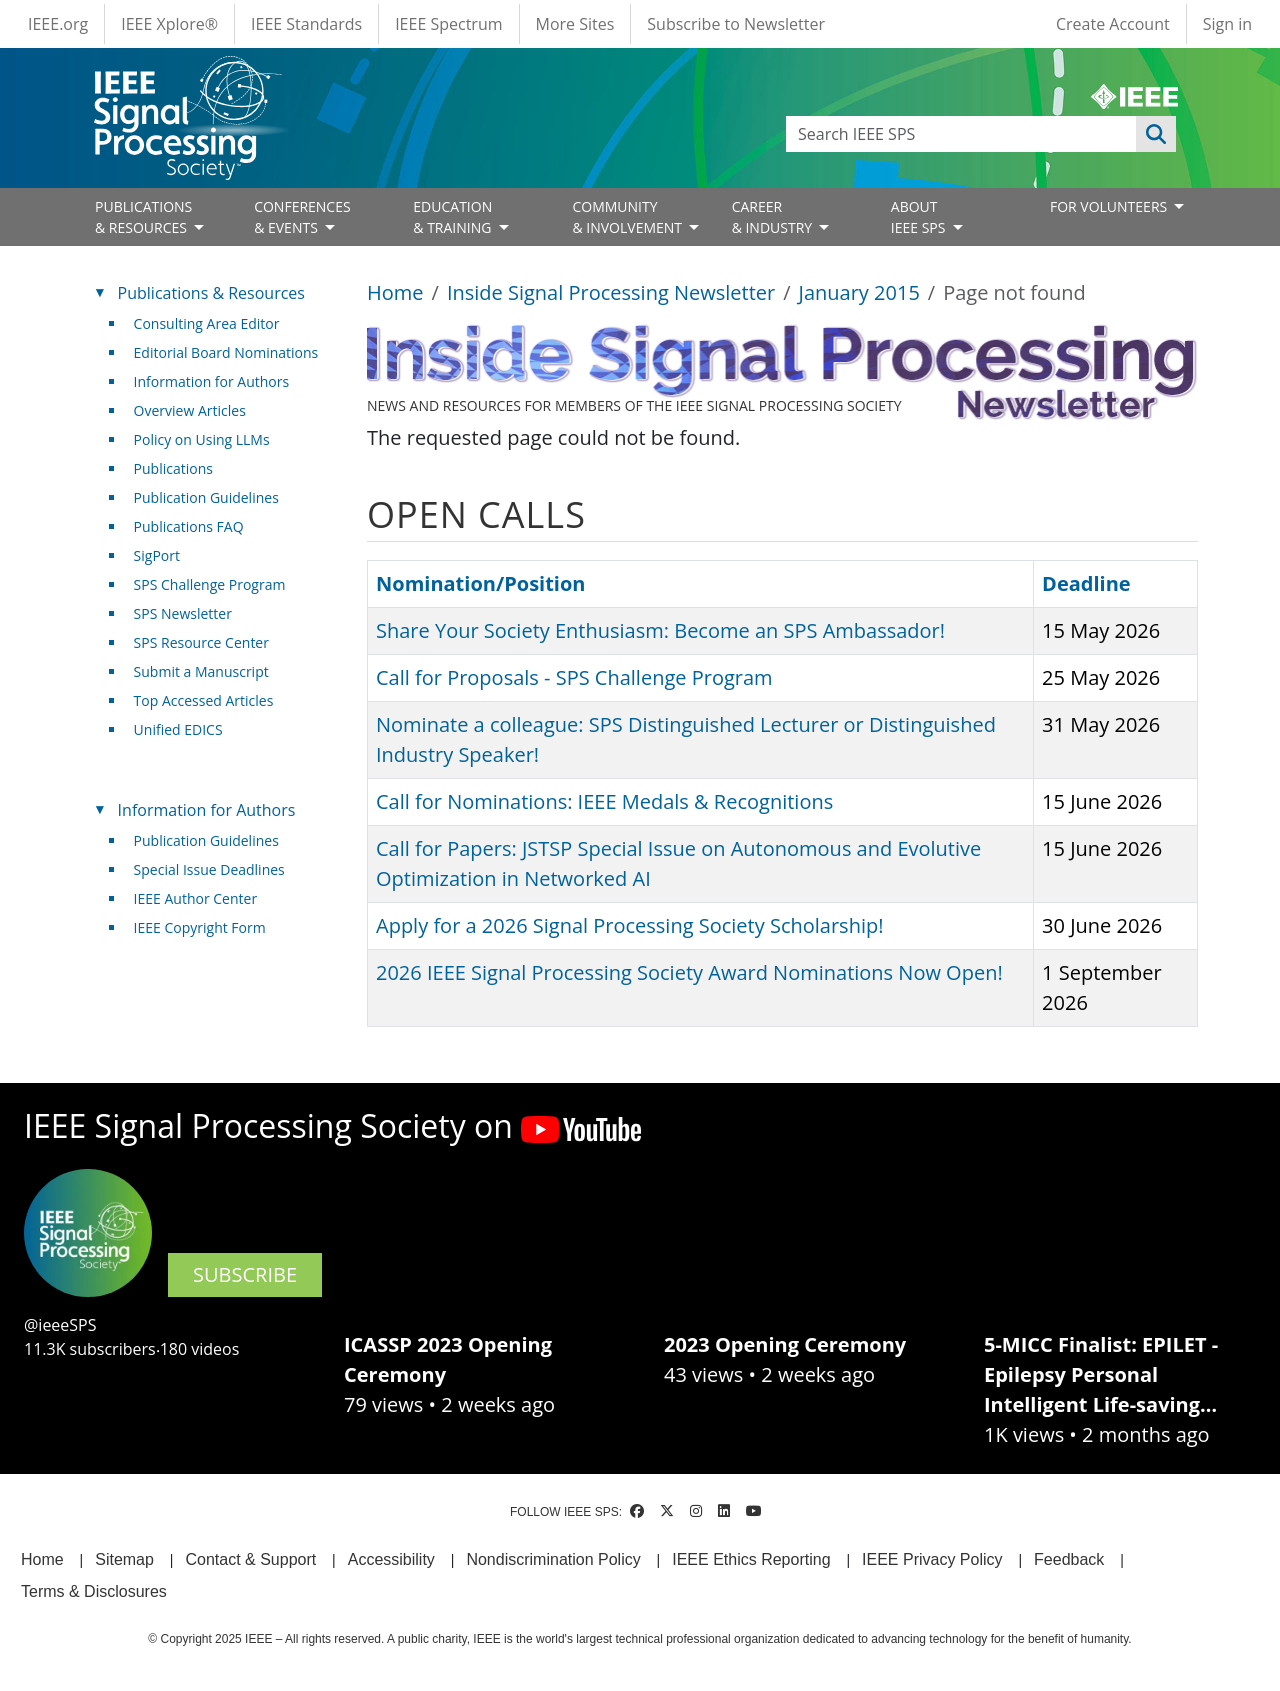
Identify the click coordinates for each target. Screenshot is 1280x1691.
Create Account (1113, 24)
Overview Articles (190, 410)
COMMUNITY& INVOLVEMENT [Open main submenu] (628, 217)
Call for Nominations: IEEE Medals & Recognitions (604, 801)
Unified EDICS (178, 729)
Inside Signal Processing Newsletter (611, 292)
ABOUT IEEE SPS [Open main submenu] (920, 217)
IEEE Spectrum (448, 24)
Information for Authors (212, 381)
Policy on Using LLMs (202, 439)
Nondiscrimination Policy (553, 1559)
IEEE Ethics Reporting (751, 1559)
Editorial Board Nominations (226, 352)
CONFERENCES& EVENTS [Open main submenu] (302, 217)
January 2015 (859, 292)
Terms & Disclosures (94, 1591)
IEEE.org (58, 24)
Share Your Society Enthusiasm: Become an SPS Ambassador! (660, 630)
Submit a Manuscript (201, 671)
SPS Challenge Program (210, 584)
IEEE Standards (306, 24)
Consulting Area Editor (207, 323)
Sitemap (124, 1559)
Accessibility (391, 1559)
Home (395, 292)
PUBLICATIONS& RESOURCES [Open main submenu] (143, 217)
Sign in (1227, 24)
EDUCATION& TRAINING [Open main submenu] (454, 217)
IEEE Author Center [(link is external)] (203, 898)
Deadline (1086, 583)
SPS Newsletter (183, 613)
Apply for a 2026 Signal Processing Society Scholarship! (629, 925)
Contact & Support (250, 1559)
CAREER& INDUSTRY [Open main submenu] (774, 217)
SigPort (157, 555)
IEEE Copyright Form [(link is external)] (207, 927)
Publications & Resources (211, 293)
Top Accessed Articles (204, 700)
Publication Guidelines (206, 497)
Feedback (1069, 1559)
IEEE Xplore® (169, 24)
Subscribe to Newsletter (736, 24)
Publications (173, 468)
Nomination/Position (480, 583)
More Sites (575, 24)
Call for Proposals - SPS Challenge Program (574, 677)
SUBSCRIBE (245, 1274)
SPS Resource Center (201, 642)
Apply (1156, 134)
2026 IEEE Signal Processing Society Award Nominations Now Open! (689, 972)
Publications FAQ (189, 526)
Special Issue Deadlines (209, 869)
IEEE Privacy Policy (932, 1559)
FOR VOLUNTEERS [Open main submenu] (1110, 206)
